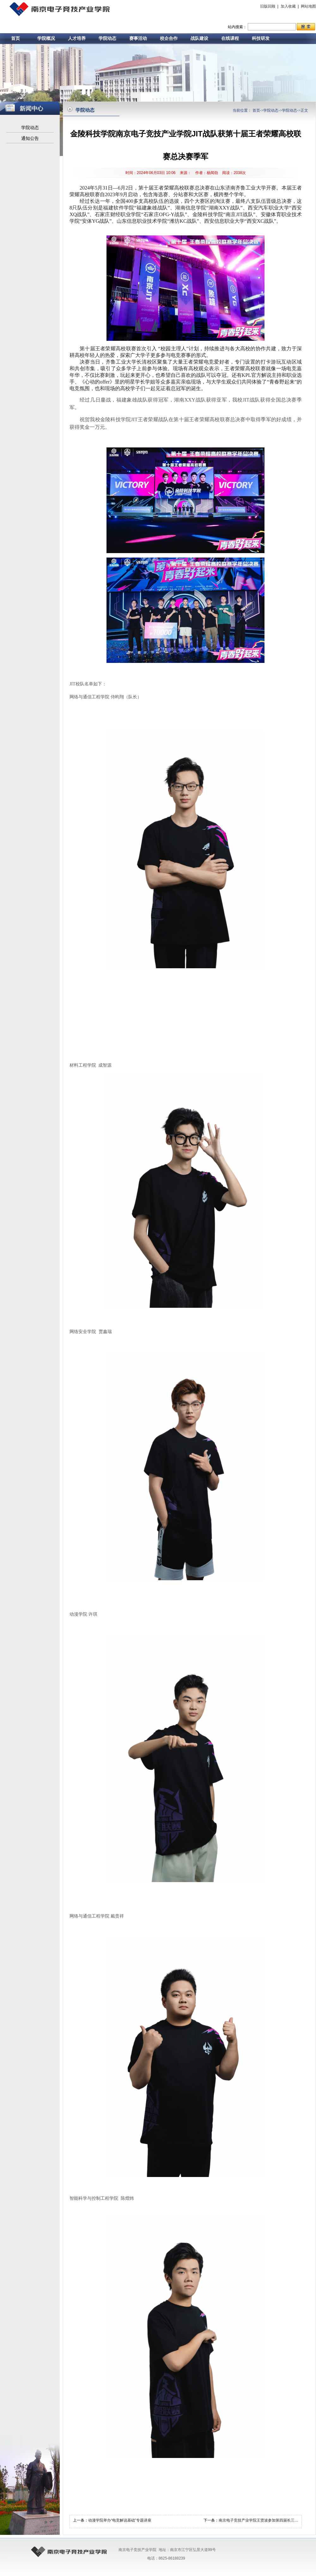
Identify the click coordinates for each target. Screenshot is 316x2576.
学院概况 (46, 38)
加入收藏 (288, 6)
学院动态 (107, 38)
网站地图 (308, 6)
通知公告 (30, 138)
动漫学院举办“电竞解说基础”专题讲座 (119, 2520)
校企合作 (169, 38)
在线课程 (230, 38)
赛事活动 (138, 38)
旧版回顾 (268, 6)
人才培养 (77, 38)
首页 (15, 38)
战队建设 (199, 38)
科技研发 (261, 38)
